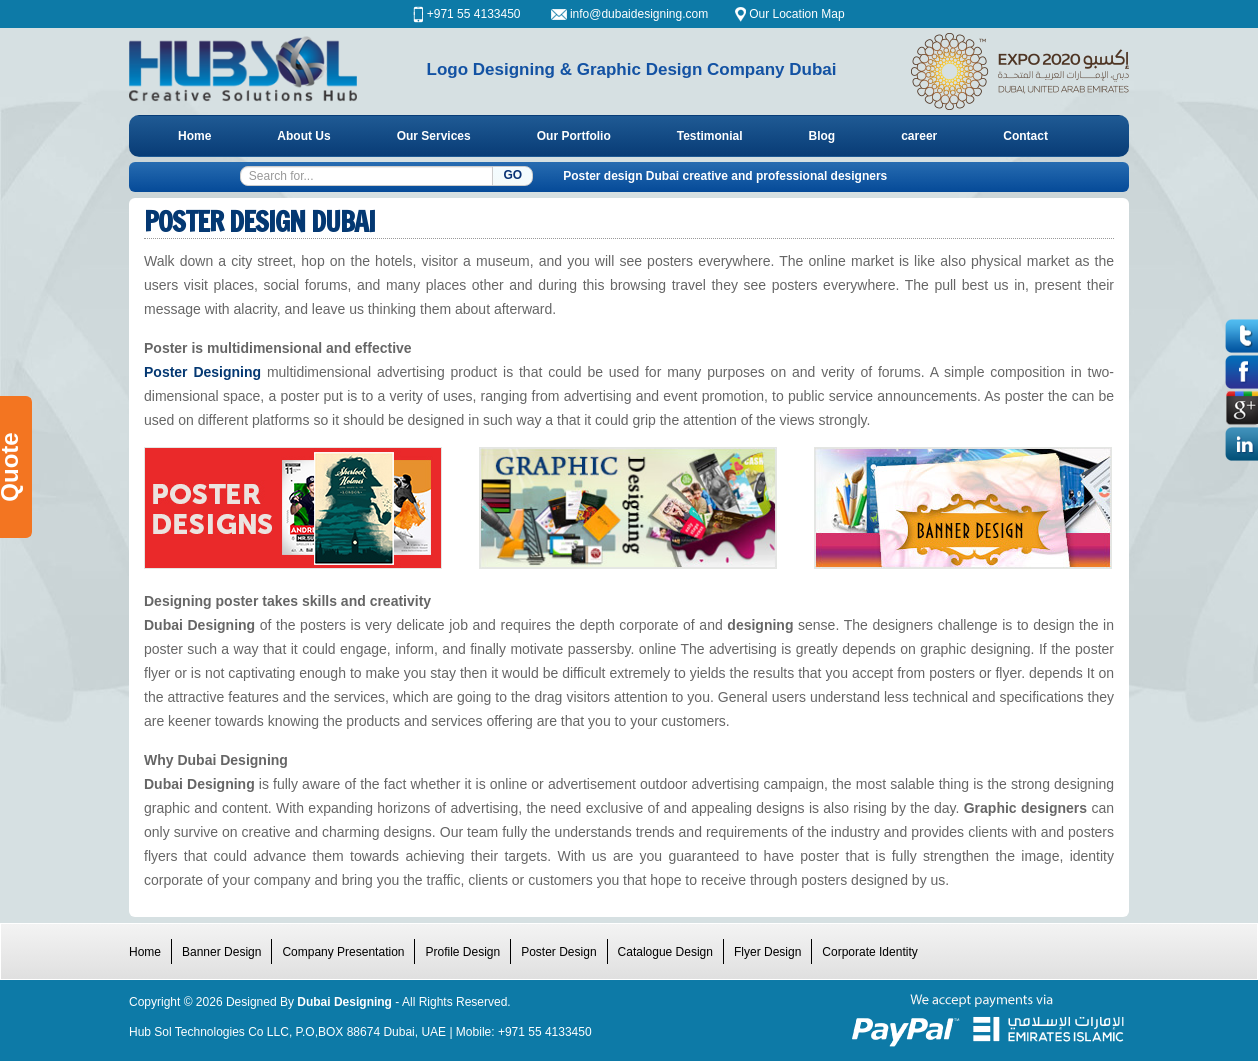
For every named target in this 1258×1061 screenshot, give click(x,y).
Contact (1025, 136)
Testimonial (710, 136)
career (919, 136)
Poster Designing (202, 372)
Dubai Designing (344, 1002)
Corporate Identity (869, 952)
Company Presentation (343, 952)
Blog (822, 136)
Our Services (434, 136)
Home (194, 136)
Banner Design (221, 952)
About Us (303, 136)
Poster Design (558, 952)
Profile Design (462, 952)
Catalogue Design (665, 952)
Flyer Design (767, 952)
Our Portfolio (574, 136)
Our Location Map (796, 14)
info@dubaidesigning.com (641, 14)
